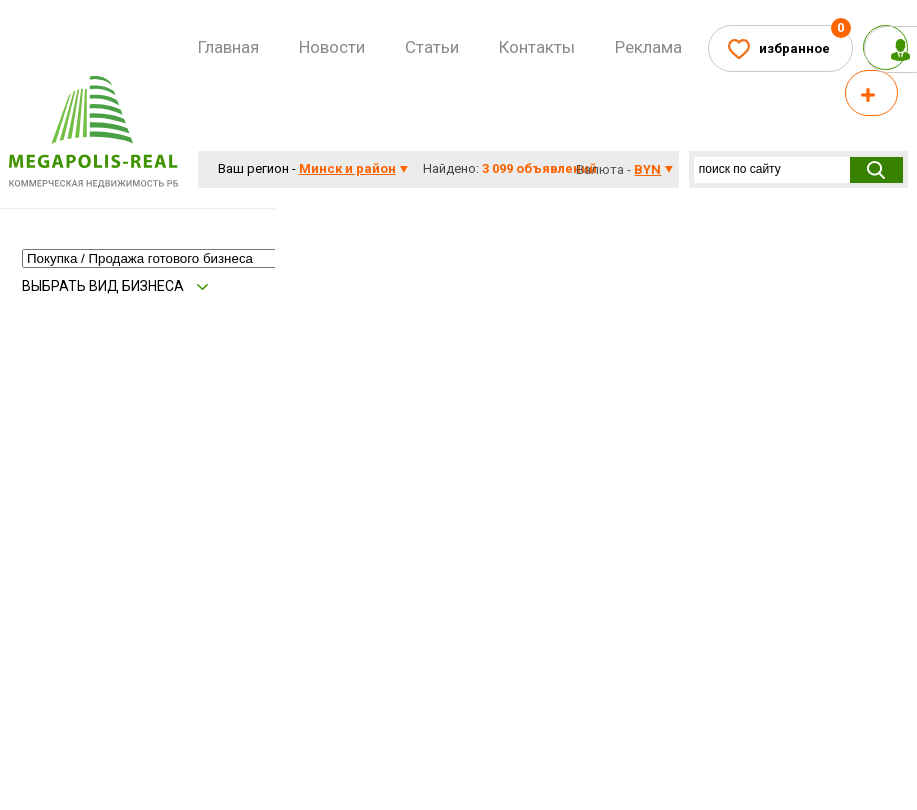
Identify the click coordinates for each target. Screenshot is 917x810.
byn (647, 169)
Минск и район (347, 168)
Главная (228, 47)
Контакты (537, 47)
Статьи (432, 47)
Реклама (648, 47)
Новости (332, 47)
